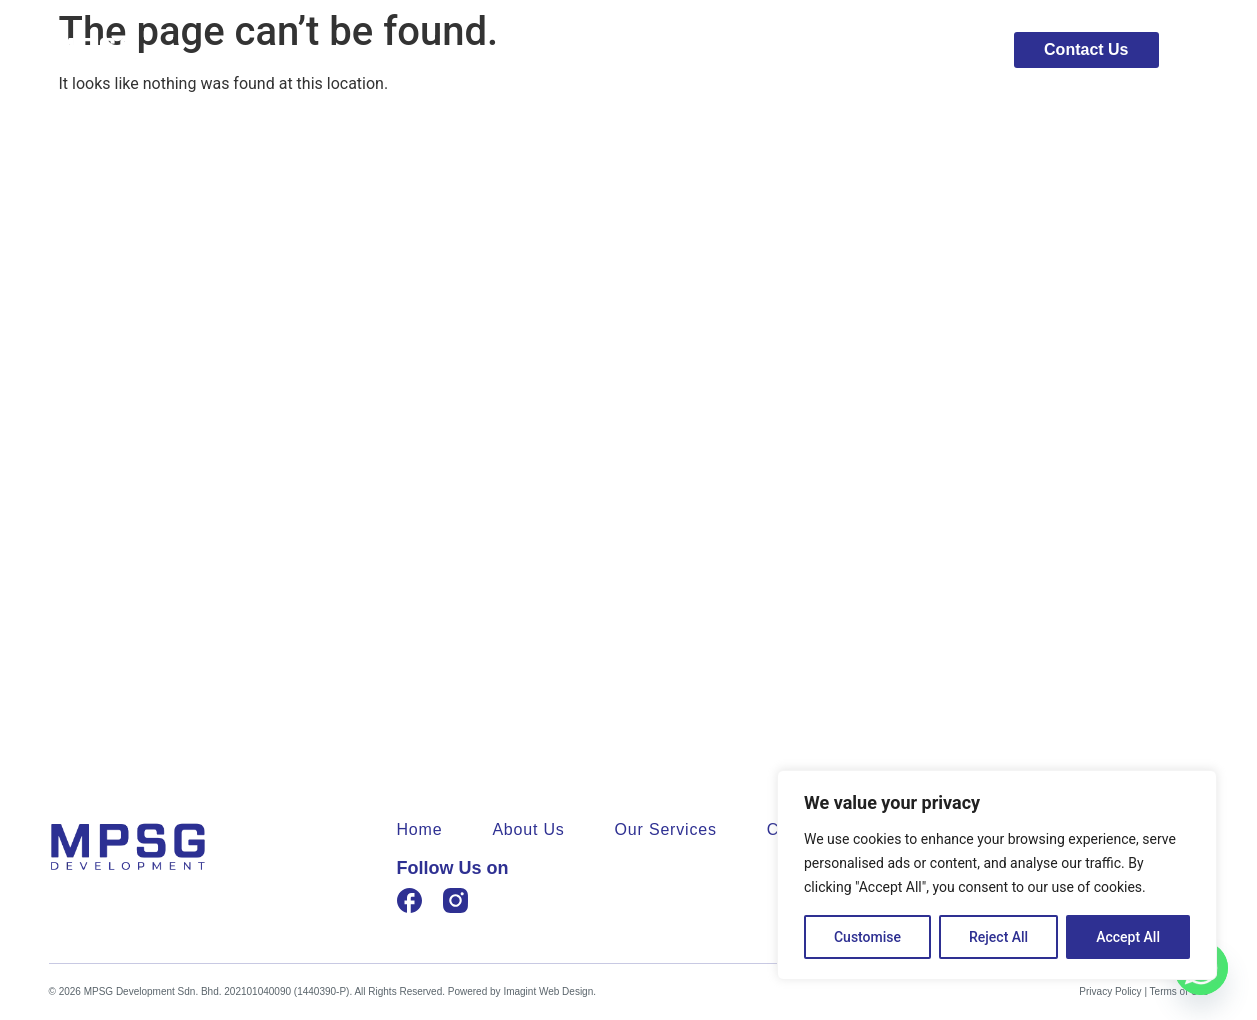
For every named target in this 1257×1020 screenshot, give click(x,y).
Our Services (918, 50)
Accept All (1128, 937)
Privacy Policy (1110, 991)
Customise (867, 937)
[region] (997, 875)
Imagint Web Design (548, 991)
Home (684, 50)
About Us (789, 50)
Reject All (998, 937)
